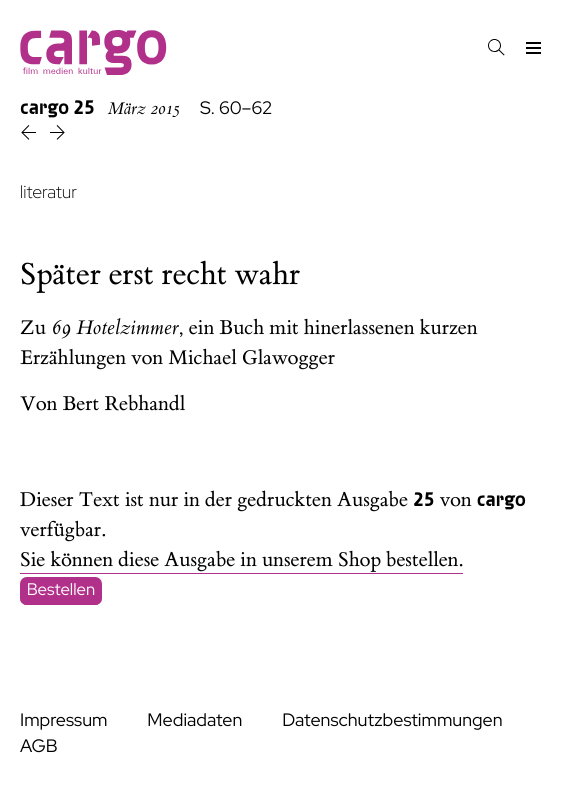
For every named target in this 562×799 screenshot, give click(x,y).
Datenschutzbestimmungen (392, 720)
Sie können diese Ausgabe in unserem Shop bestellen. (241, 560)
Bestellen (61, 591)
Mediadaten (194, 720)
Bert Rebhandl (124, 404)
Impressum (63, 720)
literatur (48, 192)
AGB (39, 746)
